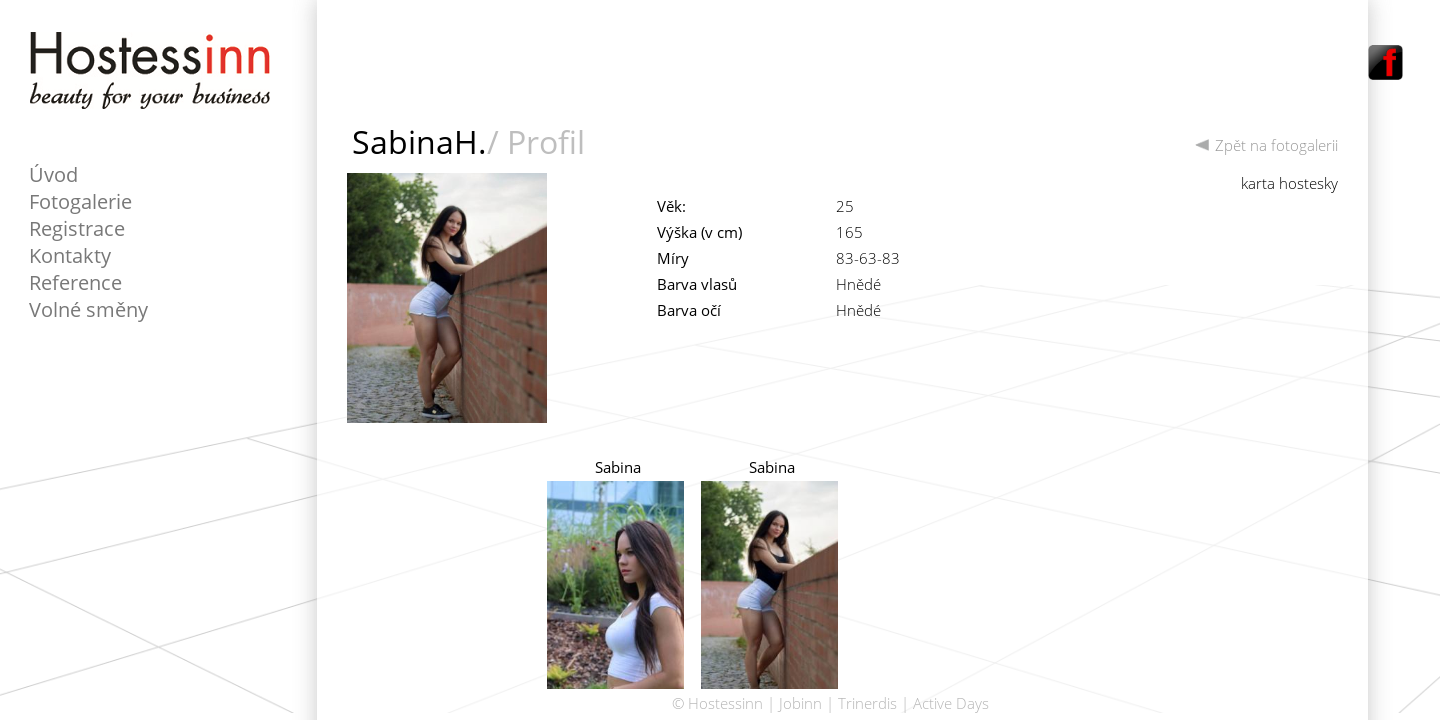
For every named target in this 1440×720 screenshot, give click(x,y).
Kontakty (70, 255)
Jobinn (800, 703)
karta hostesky (1289, 183)
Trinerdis (867, 703)
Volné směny (88, 309)
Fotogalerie (80, 201)
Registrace (77, 228)
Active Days (951, 703)
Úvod (53, 174)
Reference (75, 282)
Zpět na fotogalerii (1266, 145)
